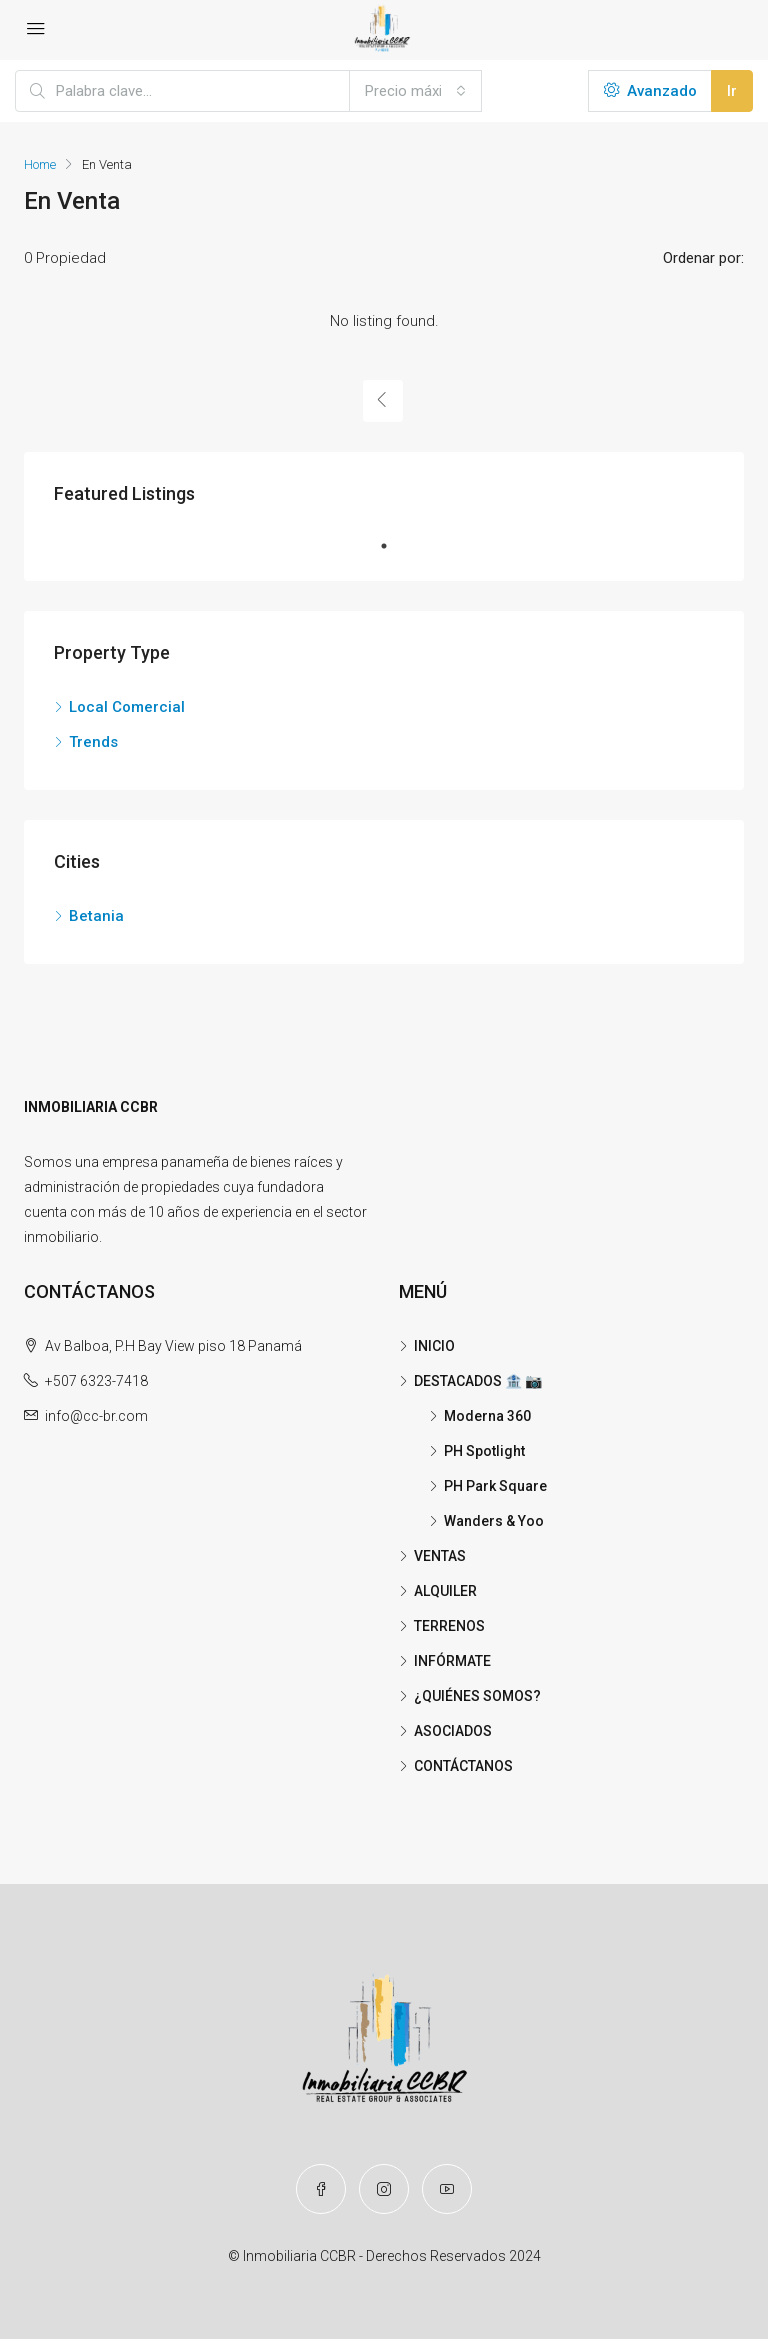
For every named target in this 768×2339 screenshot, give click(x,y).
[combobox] (415, 91)
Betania (96, 916)
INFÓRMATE (452, 1661)
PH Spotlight (484, 1451)
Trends (93, 742)
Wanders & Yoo (494, 1521)
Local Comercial (127, 707)
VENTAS (440, 1556)
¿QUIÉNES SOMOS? (477, 1696)
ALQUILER (445, 1591)
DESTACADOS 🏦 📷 (478, 1381)
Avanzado (650, 91)
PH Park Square (495, 1486)
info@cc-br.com (96, 1416)
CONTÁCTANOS (463, 1766)
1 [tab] (394, 546)
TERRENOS (449, 1626)
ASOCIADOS (453, 1731)
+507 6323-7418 (96, 1381)
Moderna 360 (487, 1416)
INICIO (434, 1346)
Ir (732, 91)
